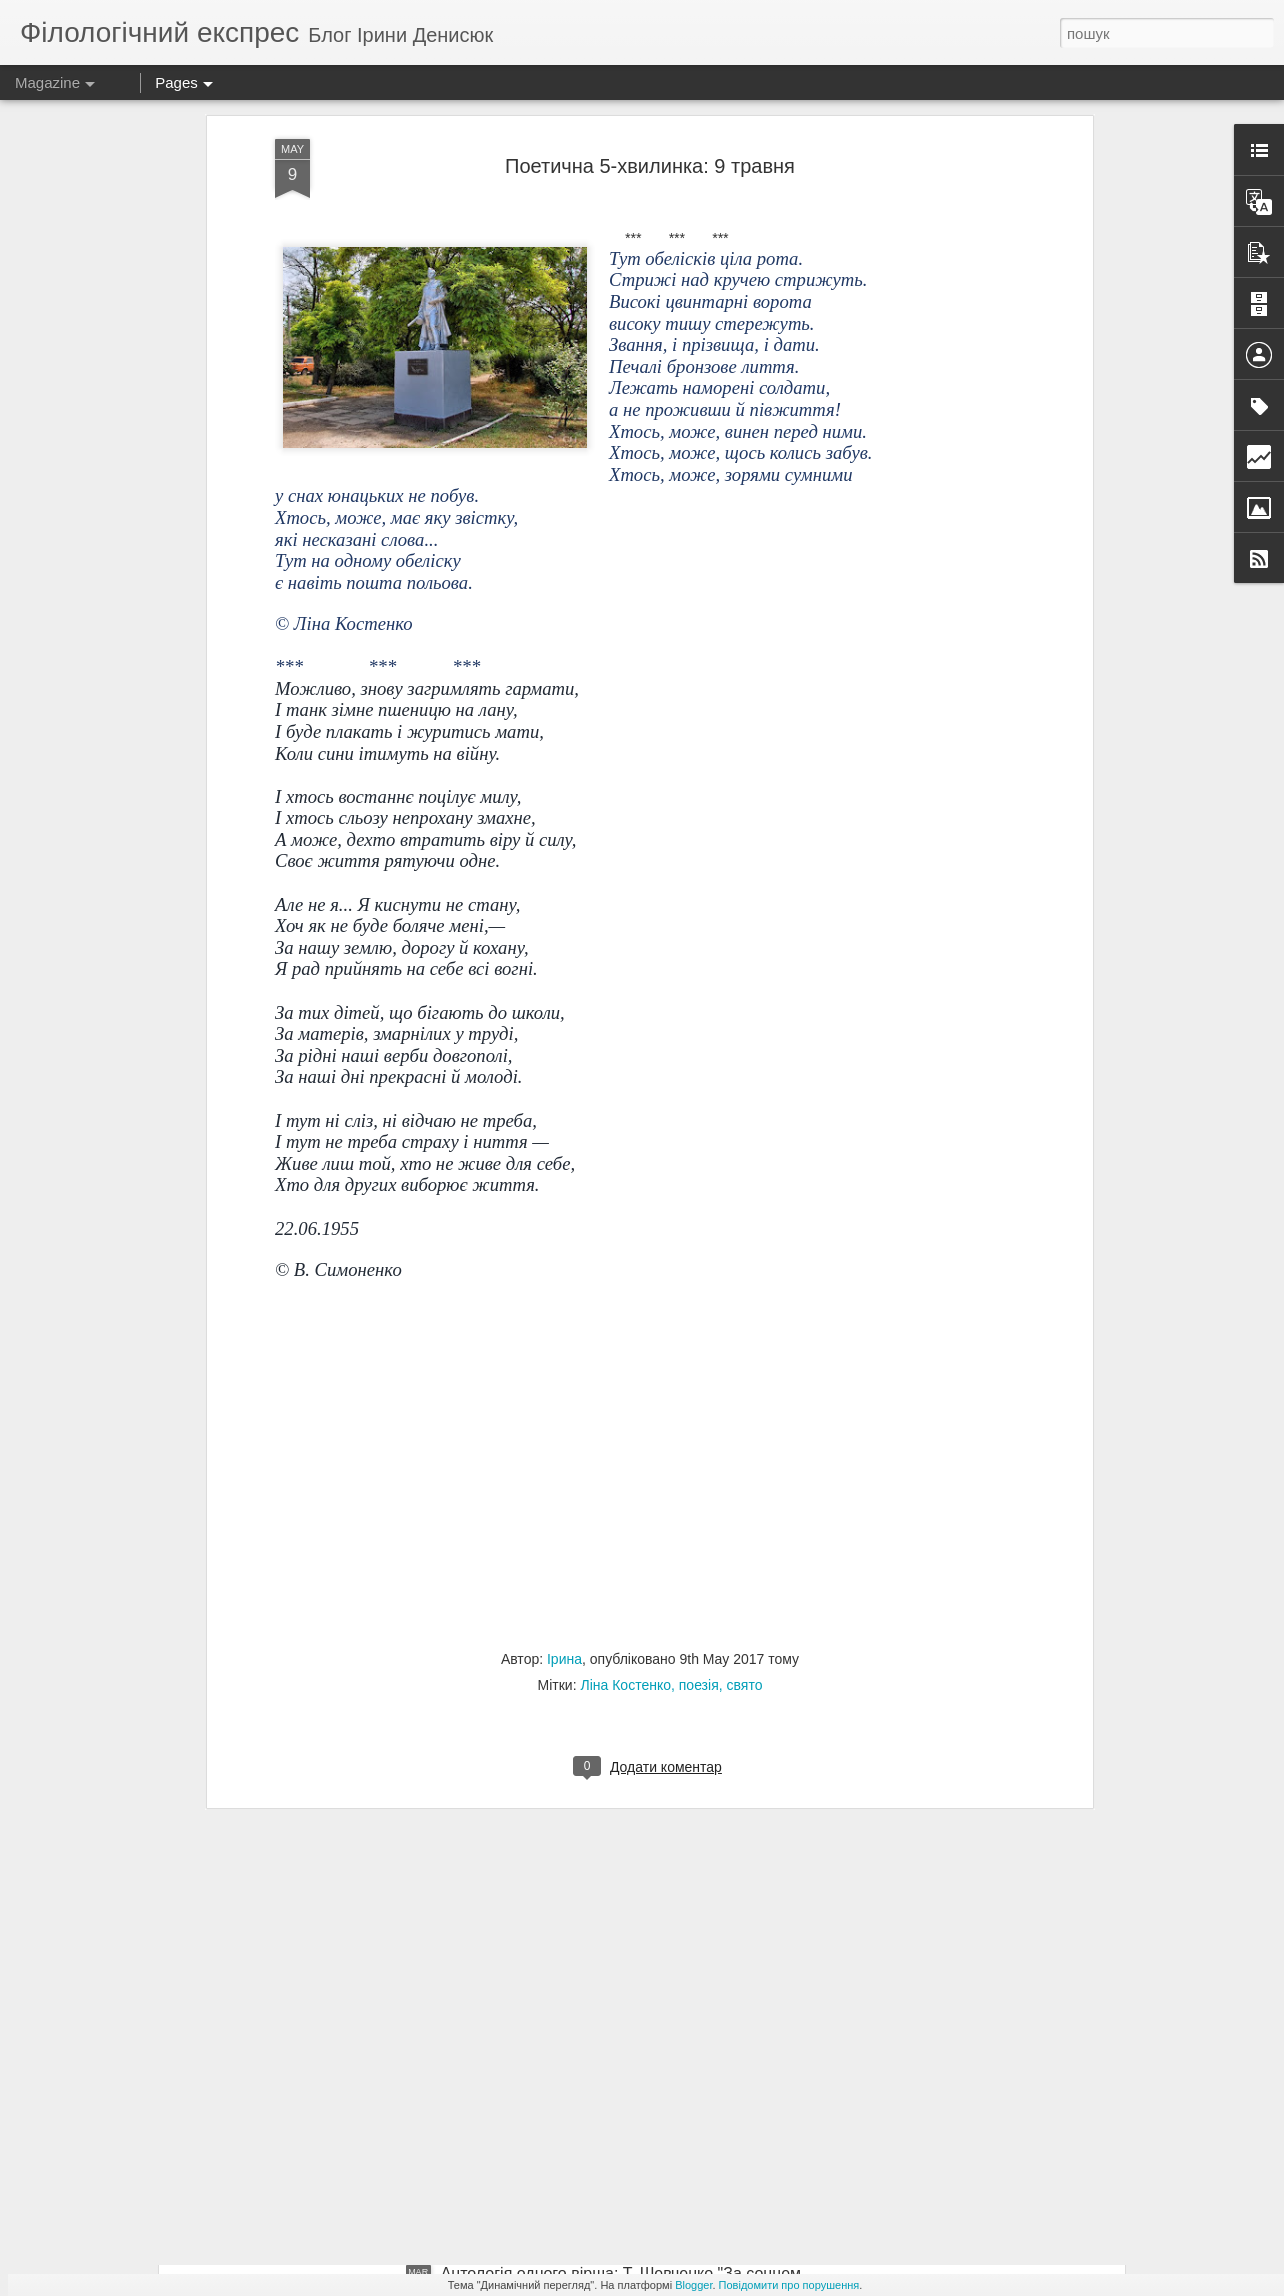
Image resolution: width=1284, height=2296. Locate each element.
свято (745, 1488)
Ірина (564, 1462)
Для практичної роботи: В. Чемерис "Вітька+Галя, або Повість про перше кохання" (522, 2186)
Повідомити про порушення (789, 2285)
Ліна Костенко (625, 1488)
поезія (699, 1488)
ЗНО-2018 (478, 1959)
